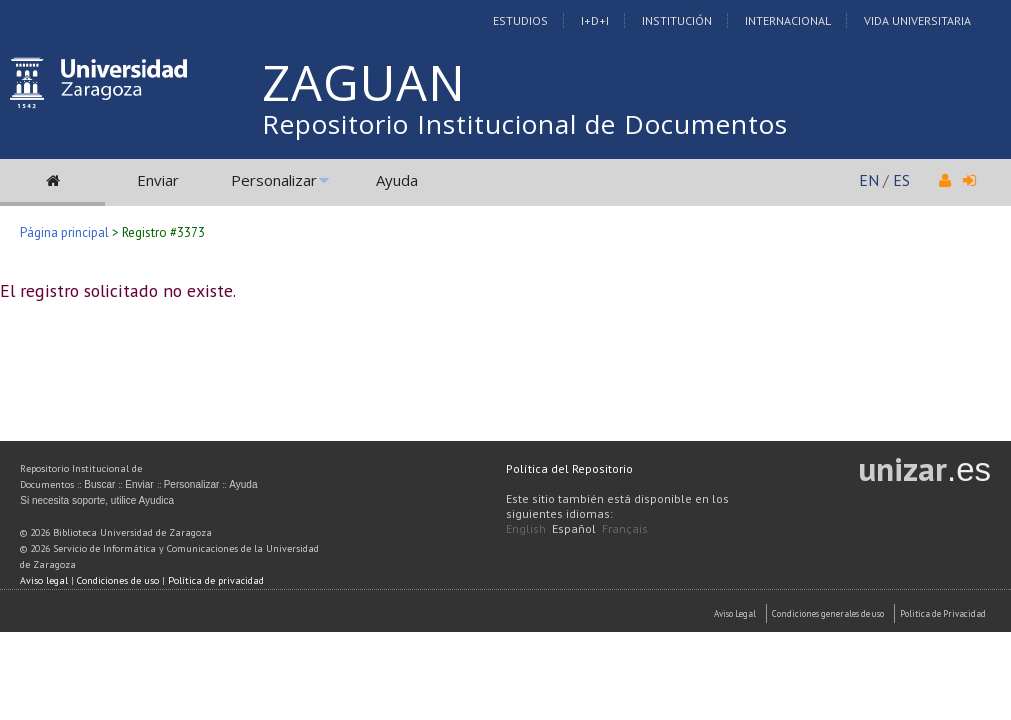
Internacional (788, 20)
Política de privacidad (216, 580)
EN (869, 180)
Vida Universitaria (917, 20)
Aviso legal (44, 580)
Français (625, 528)
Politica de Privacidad (943, 613)
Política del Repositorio (569, 468)
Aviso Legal (735, 613)
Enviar (158, 180)
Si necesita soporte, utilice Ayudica (97, 500)
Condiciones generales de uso (828, 613)
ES (901, 180)
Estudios (520, 20)
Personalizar (274, 180)
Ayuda (397, 180)
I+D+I (595, 20)
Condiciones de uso (118, 580)
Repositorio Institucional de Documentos (525, 124)
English (526, 528)
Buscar (99, 484)
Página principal (64, 232)
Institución (677, 20)
